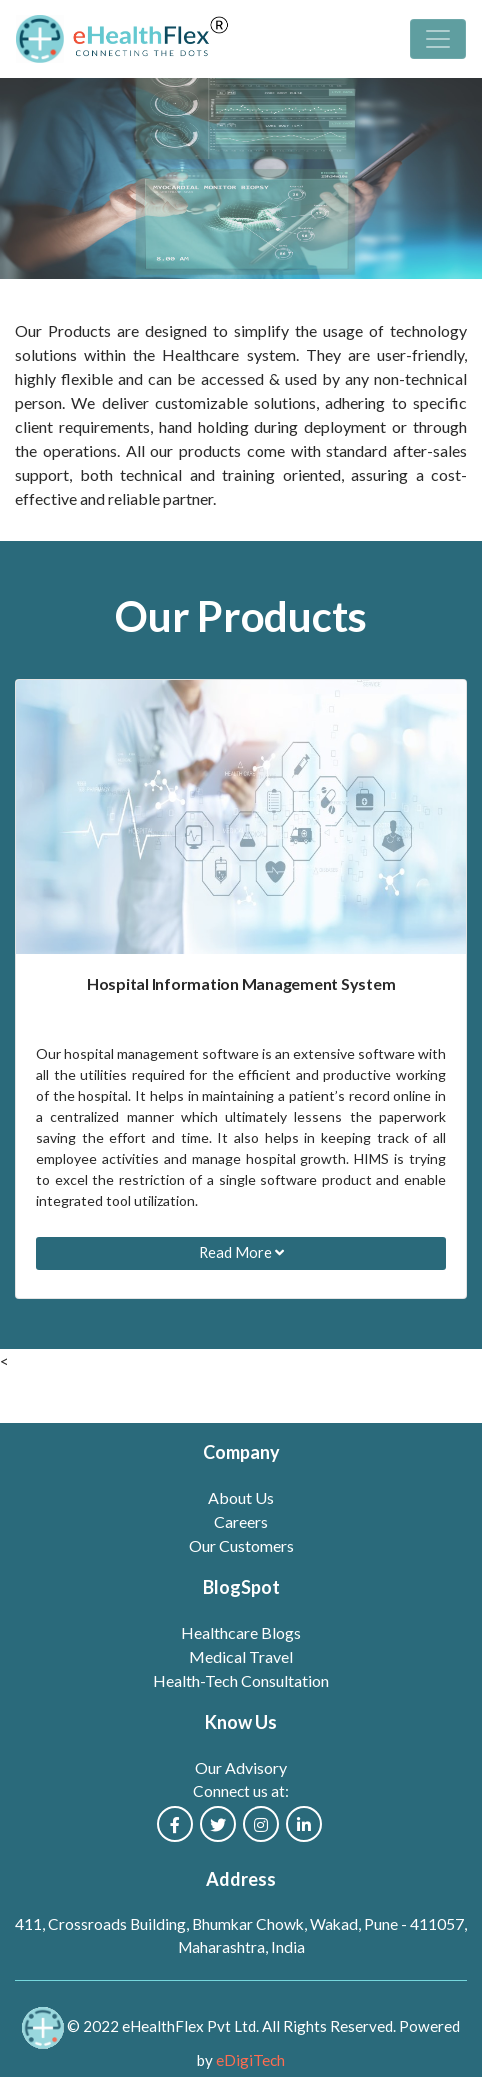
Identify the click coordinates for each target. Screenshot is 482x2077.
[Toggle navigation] (438, 39)
